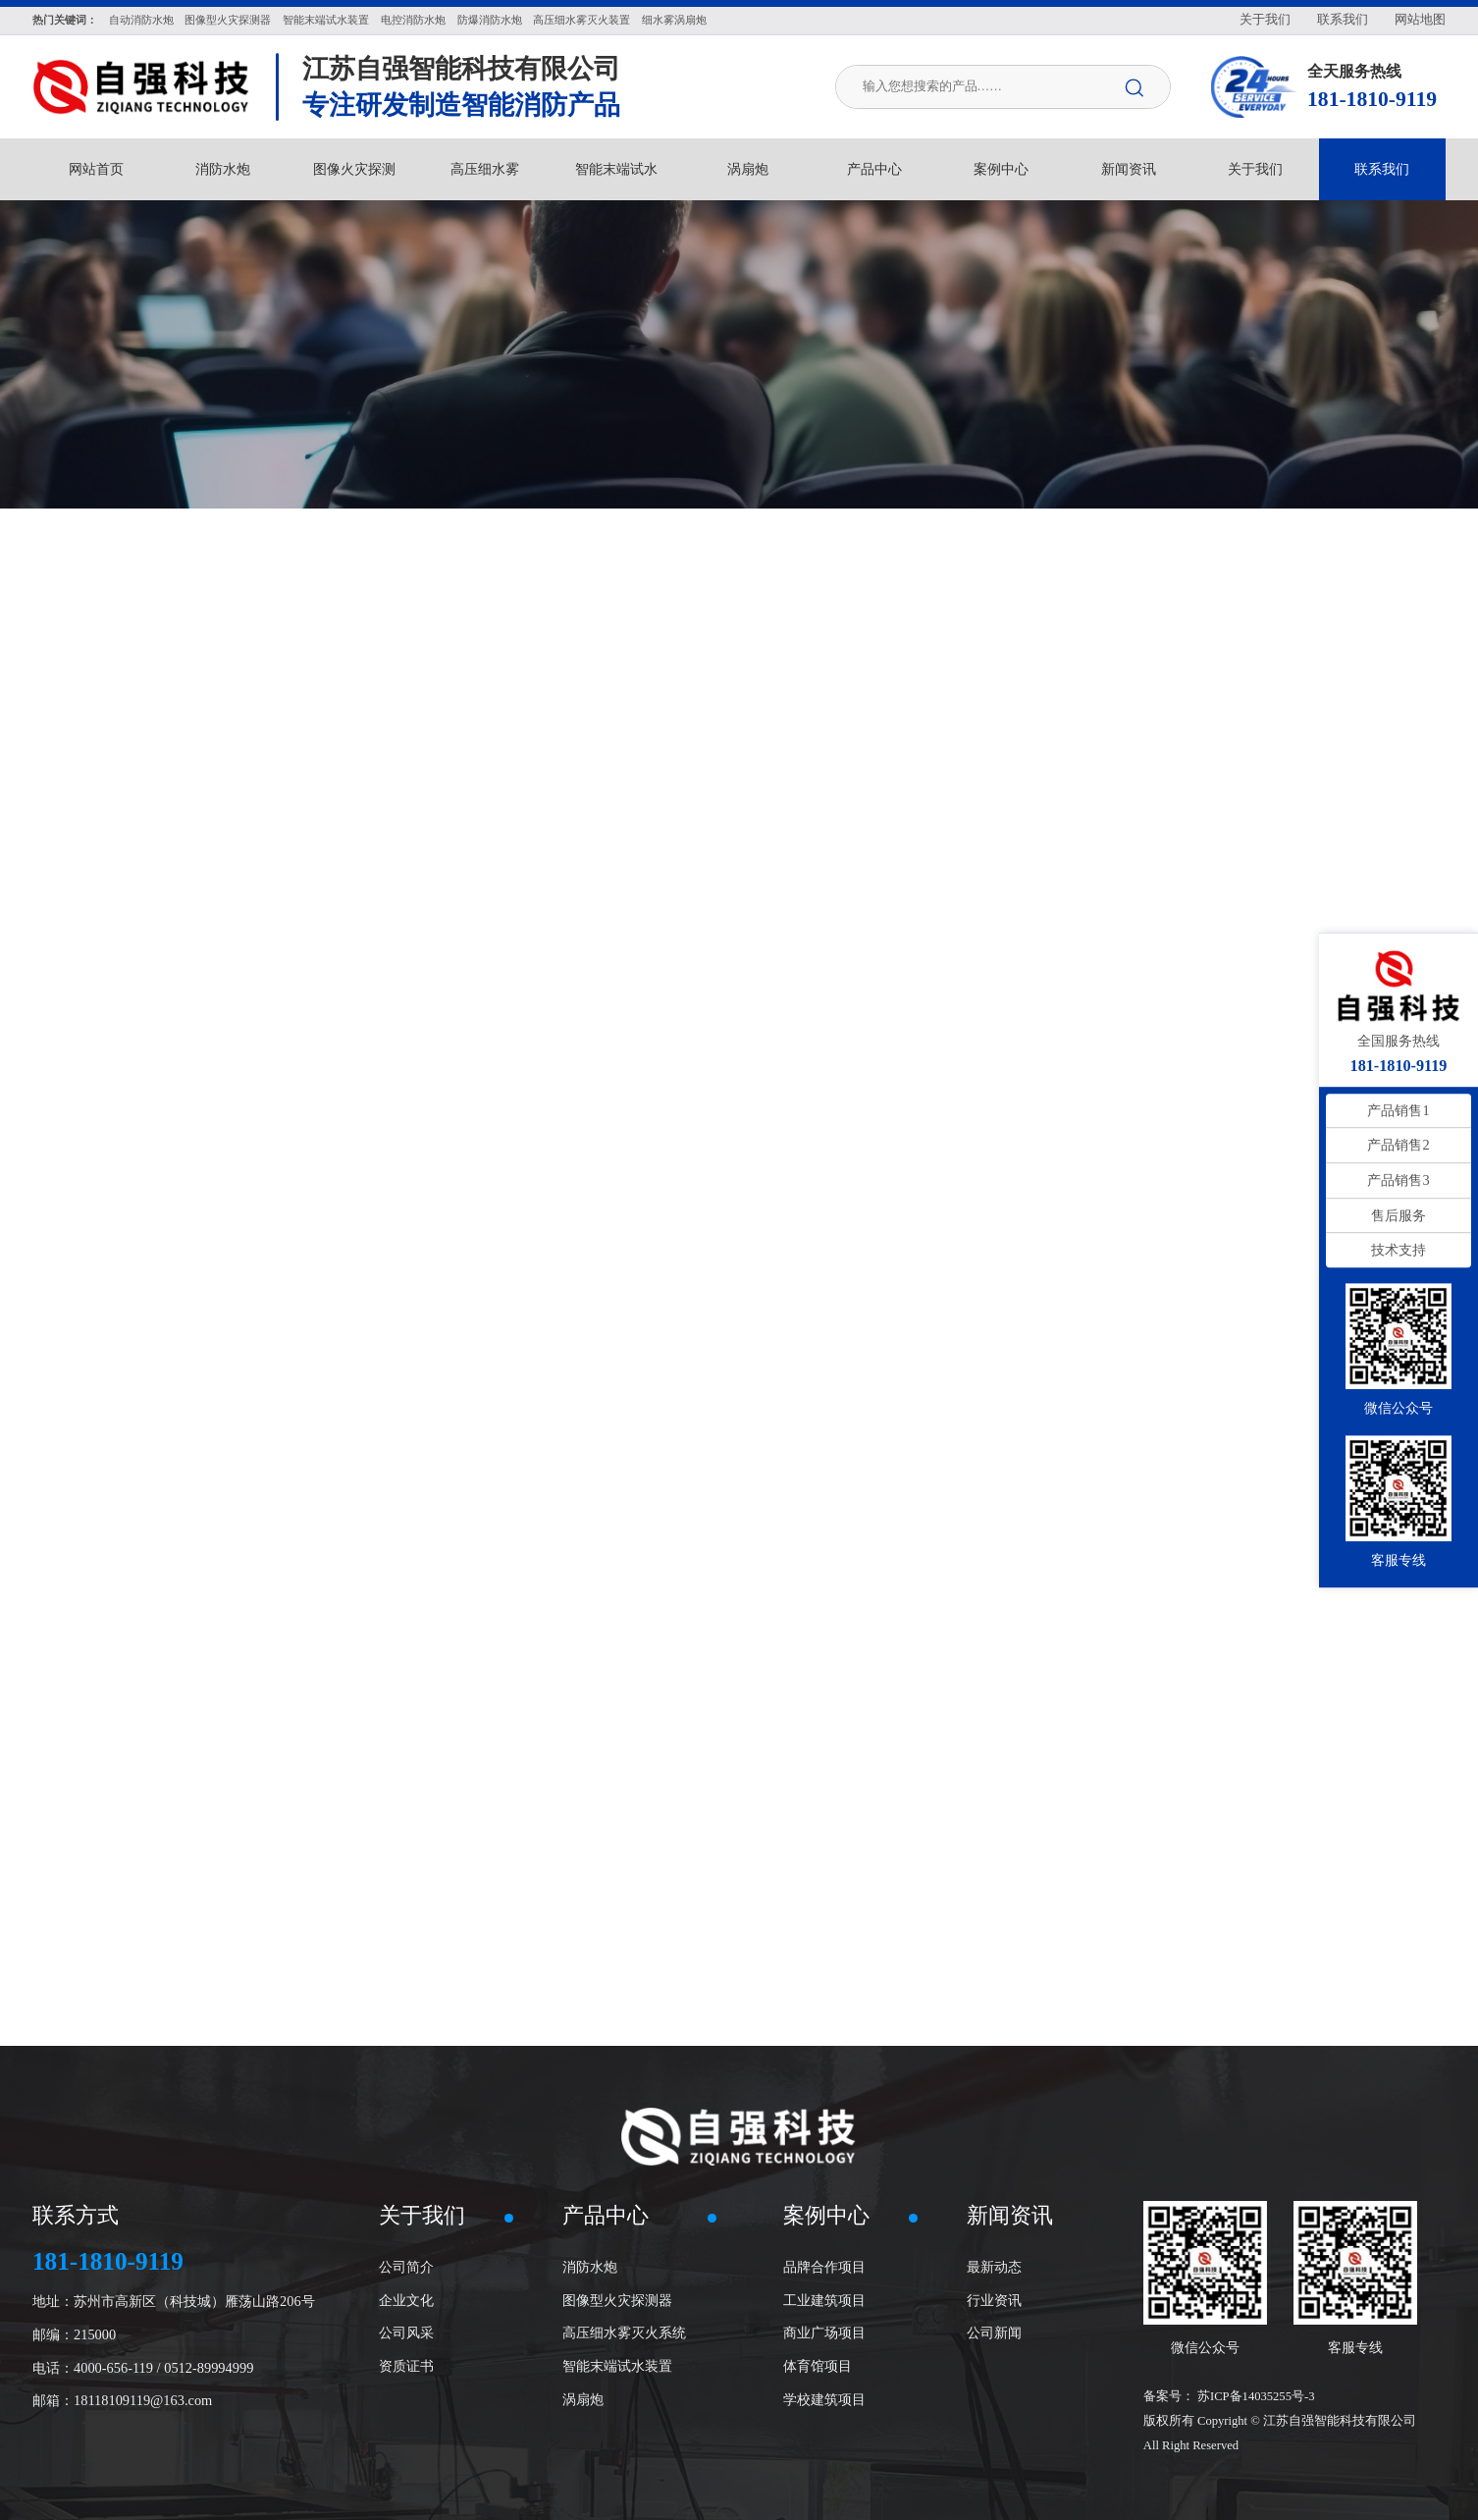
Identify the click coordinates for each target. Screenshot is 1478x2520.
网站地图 (1420, 20)
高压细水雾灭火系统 (624, 2332)
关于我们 (1265, 20)
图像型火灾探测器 (617, 2300)
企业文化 (406, 2300)
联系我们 (1342, 20)
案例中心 (1001, 169)
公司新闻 (994, 2332)
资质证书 (406, 2366)
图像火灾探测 (354, 169)
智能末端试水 (616, 169)
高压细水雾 (484, 169)
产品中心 (874, 169)
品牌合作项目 (824, 2267)
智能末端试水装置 (617, 2366)
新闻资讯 (1128, 169)
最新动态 (994, 2267)
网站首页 (96, 169)
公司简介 (406, 2267)
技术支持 (1398, 1250)
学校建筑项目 (824, 2399)
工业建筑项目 (824, 2300)
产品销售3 (1398, 1180)
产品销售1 (1398, 1110)
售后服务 (1398, 1215)
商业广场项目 (824, 2332)
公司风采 (406, 2332)
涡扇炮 (747, 169)
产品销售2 (1398, 1145)
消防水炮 (222, 169)
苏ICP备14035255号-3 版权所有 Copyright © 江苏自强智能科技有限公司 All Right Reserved (1279, 2420)
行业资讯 (994, 2300)
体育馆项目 (817, 2366)
